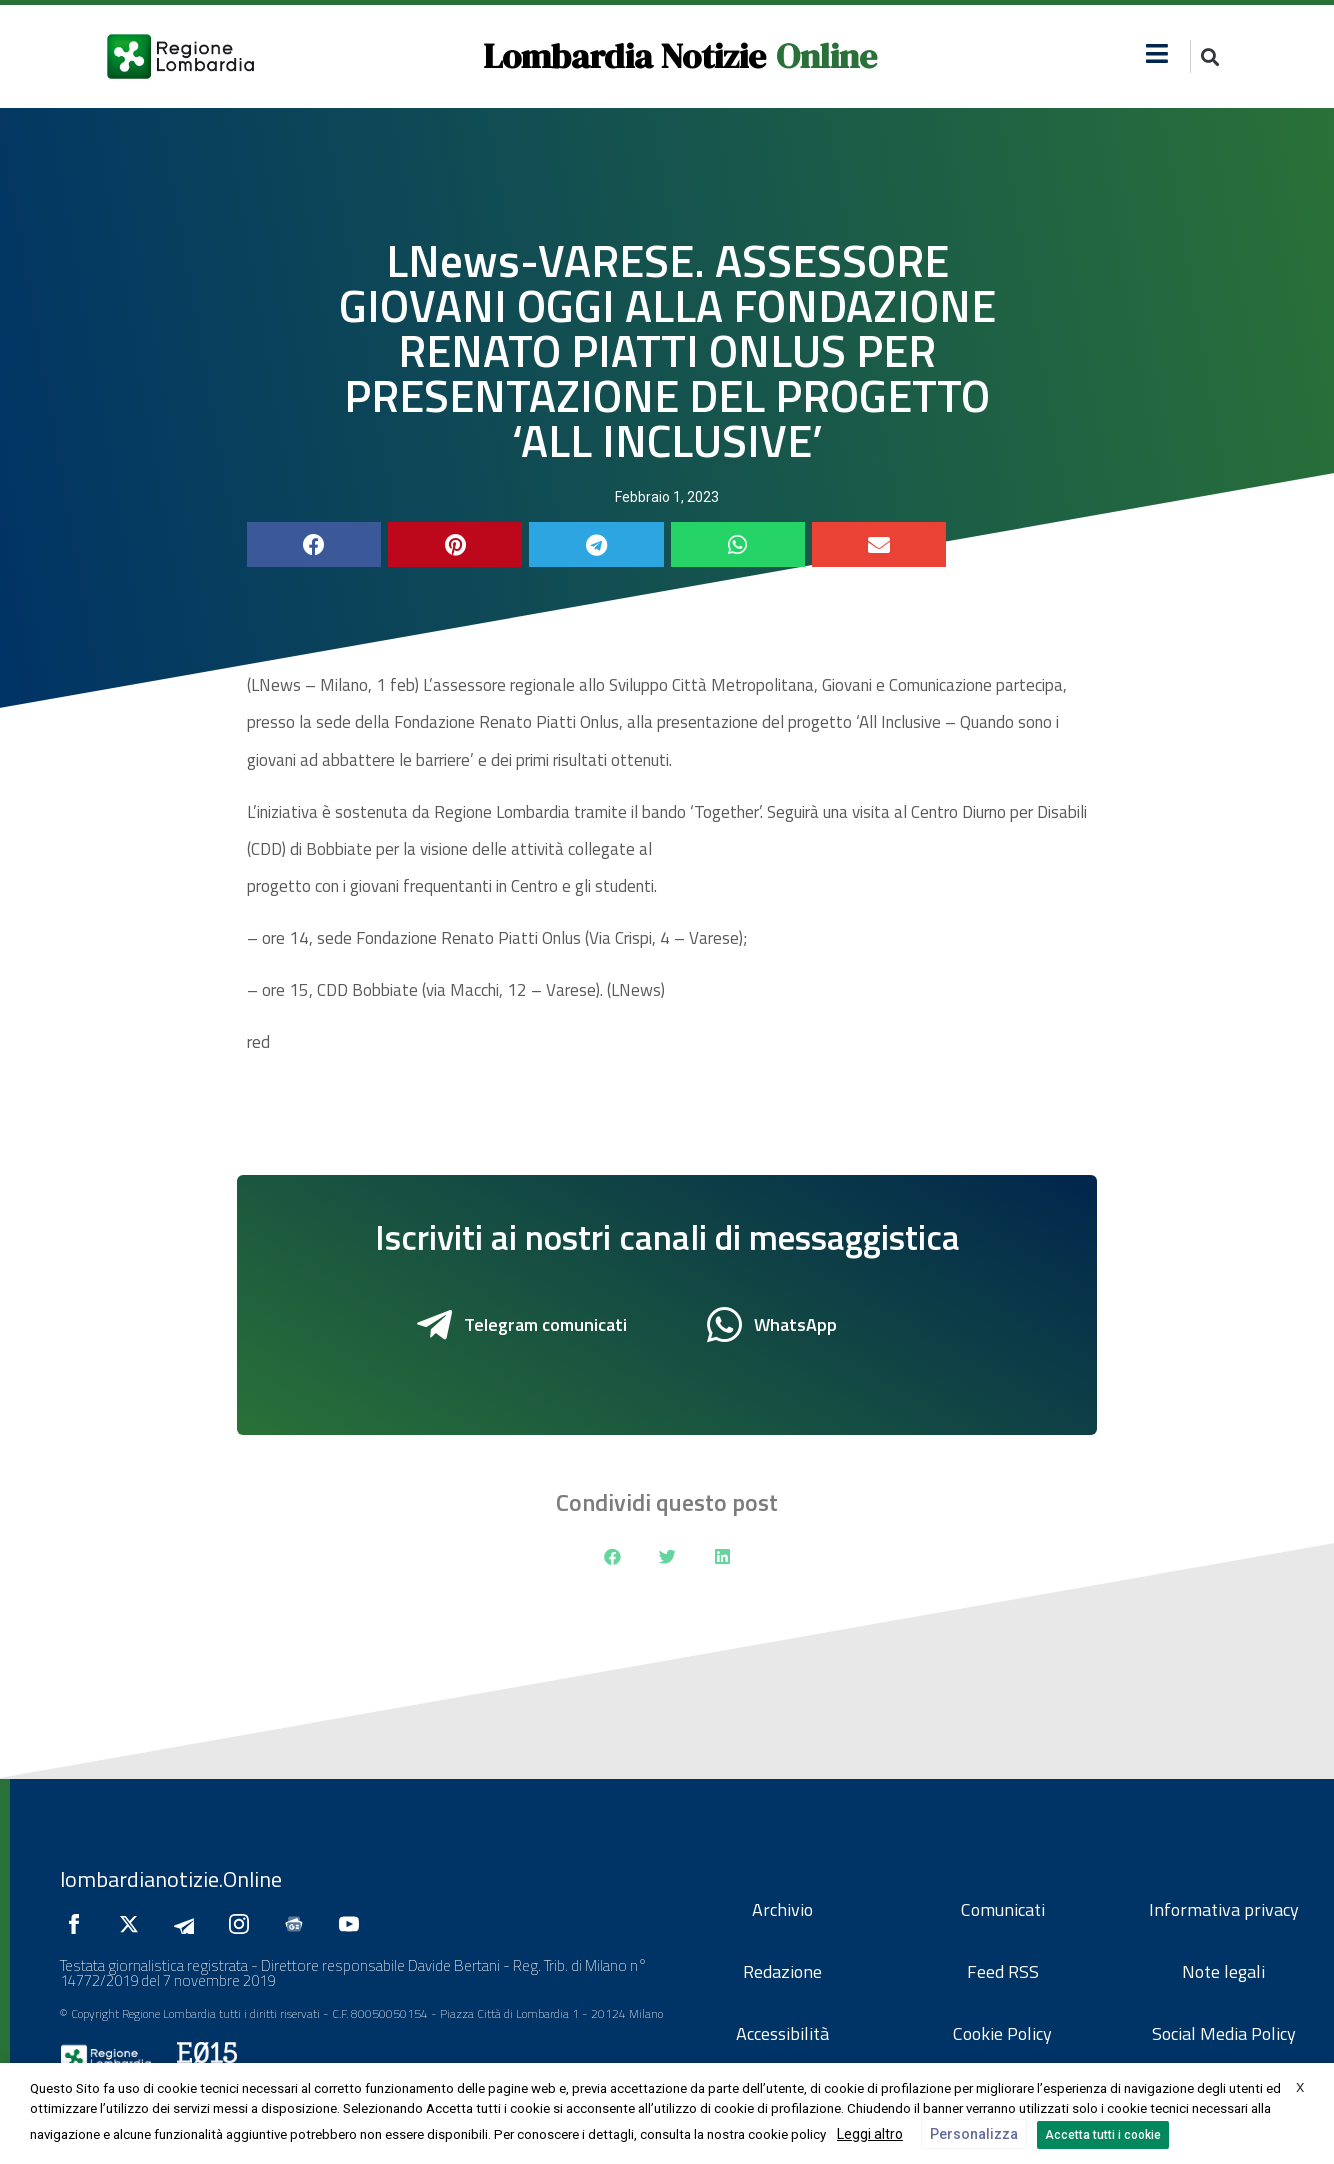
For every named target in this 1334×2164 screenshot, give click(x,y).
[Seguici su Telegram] (189, 1924)
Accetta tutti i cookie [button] (1103, 2135)
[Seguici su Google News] (299, 1924)
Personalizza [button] (974, 2134)
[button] (1157, 53)
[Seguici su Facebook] (79, 1924)
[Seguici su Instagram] (244, 1924)
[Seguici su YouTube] (354, 1924)
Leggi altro (870, 2134)
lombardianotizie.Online (171, 1879)
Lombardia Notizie (624, 56)
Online (826, 56)
